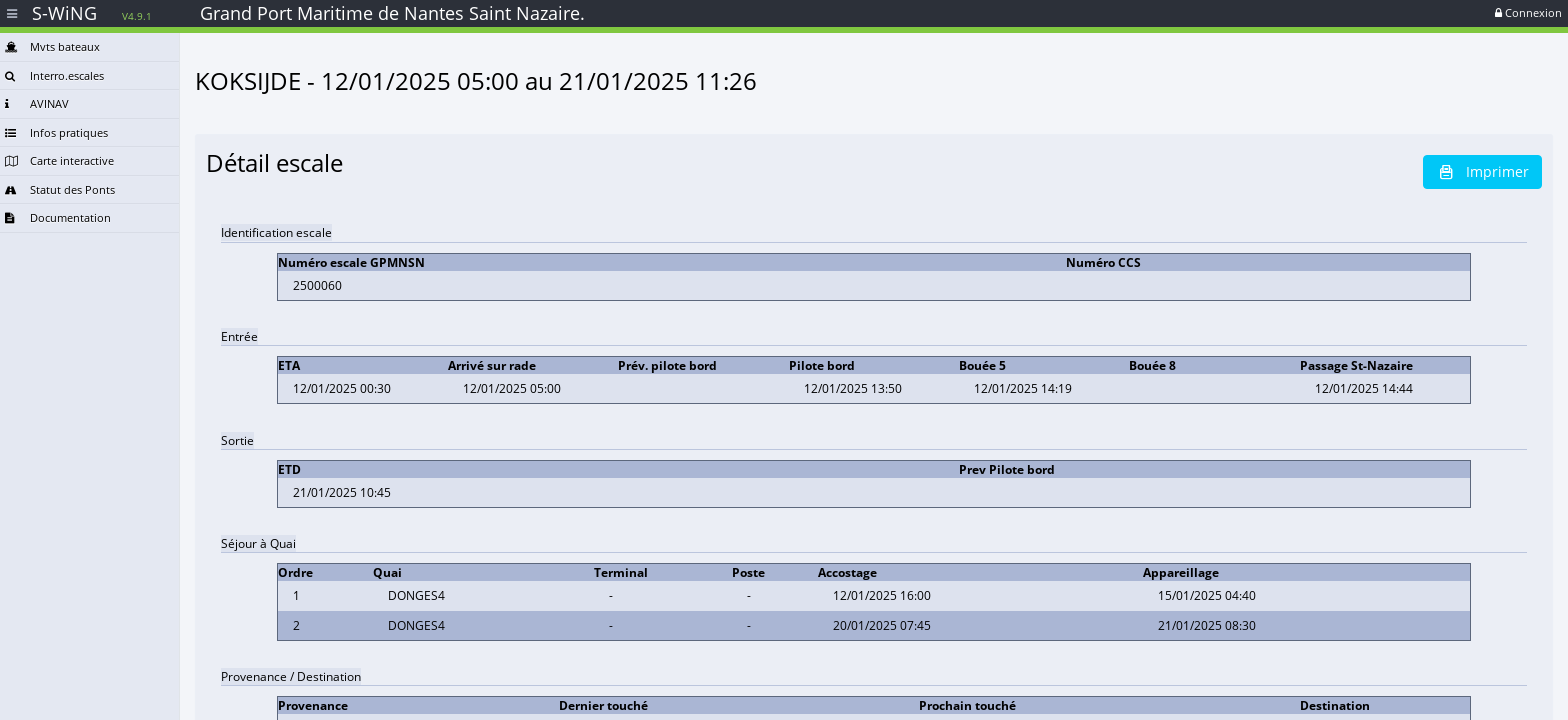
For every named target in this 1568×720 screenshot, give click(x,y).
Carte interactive (59, 160)
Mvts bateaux (52, 46)
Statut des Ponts (60, 189)
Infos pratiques (56, 132)
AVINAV (37, 103)
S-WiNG (92, 13)
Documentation (58, 217)
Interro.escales (54, 75)
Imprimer (1482, 171)
